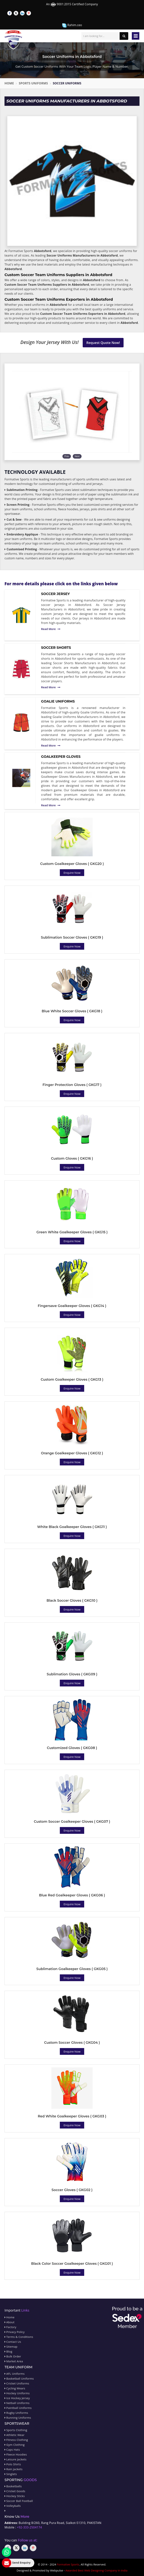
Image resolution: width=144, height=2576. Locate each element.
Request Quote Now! (103, 342)
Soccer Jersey (55, 594)
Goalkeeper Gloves (60, 757)
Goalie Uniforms (58, 701)
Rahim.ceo (72, 25)
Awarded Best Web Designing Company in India (96, 2570)
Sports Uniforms (33, 83)
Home (9, 83)
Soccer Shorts (56, 648)
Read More (50, 629)
